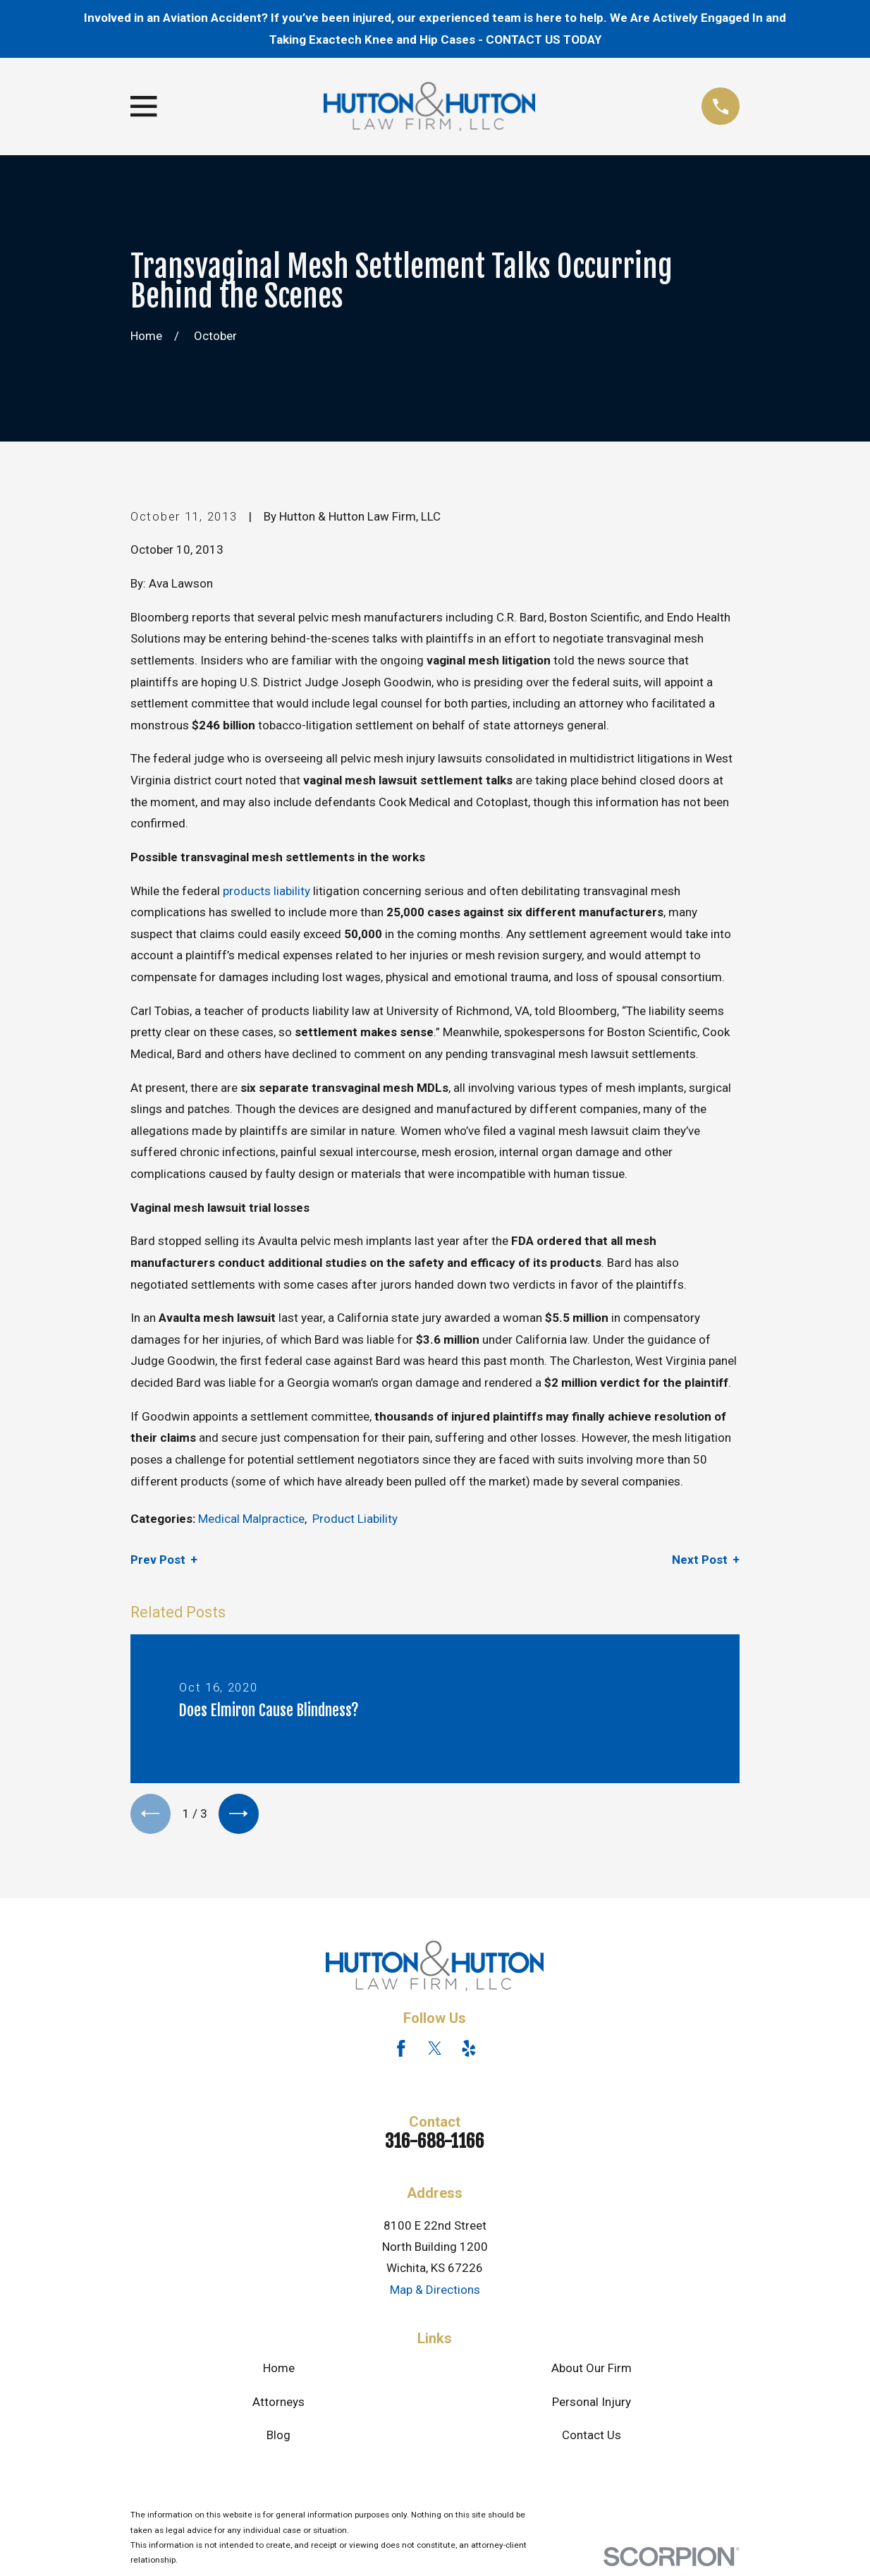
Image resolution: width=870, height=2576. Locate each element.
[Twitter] (435, 2051)
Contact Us (591, 2438)
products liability (266, 891)
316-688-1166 (434, 2144)
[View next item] (244, 1815)
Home (279, 2371)
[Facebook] (401, 2051)
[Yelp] (468, 2051)
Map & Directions (435, 2292)
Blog (278, 2438)
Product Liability (355, 1519)
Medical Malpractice (251, 1519)
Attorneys (278, 2405)
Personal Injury (591, 2405)
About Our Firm (591, 2371)
